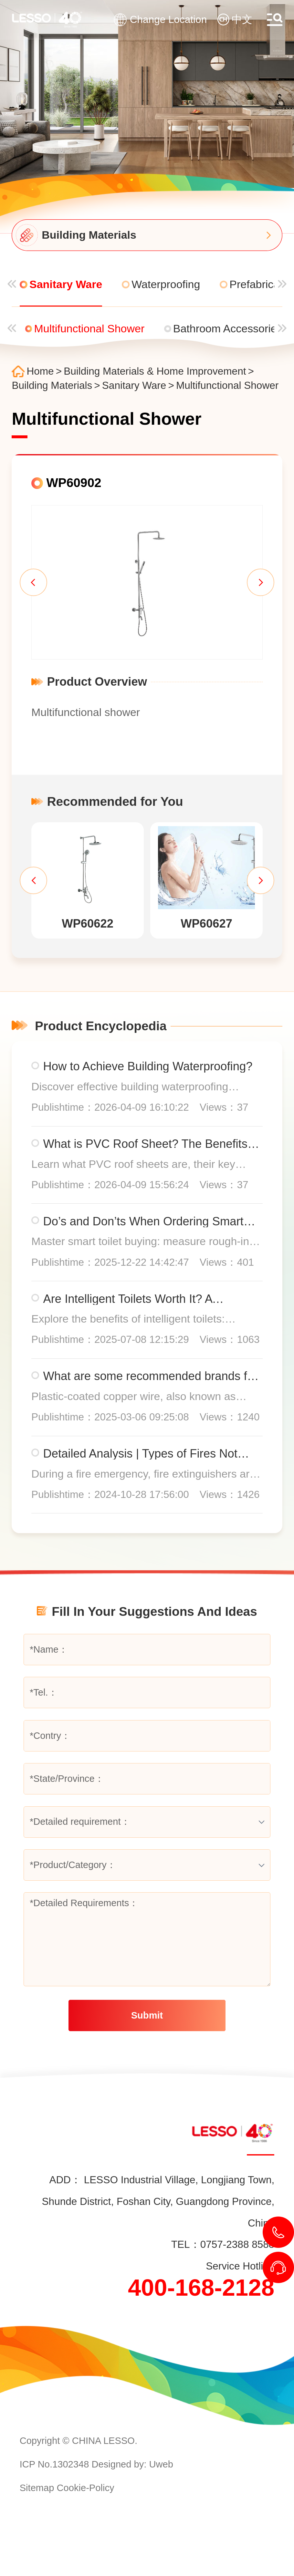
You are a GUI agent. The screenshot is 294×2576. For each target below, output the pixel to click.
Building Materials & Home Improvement (155, 371)
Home (40, 371)
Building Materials (52, 385)
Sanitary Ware (134, 385)
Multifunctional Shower (227, 385)
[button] (33, 582)
